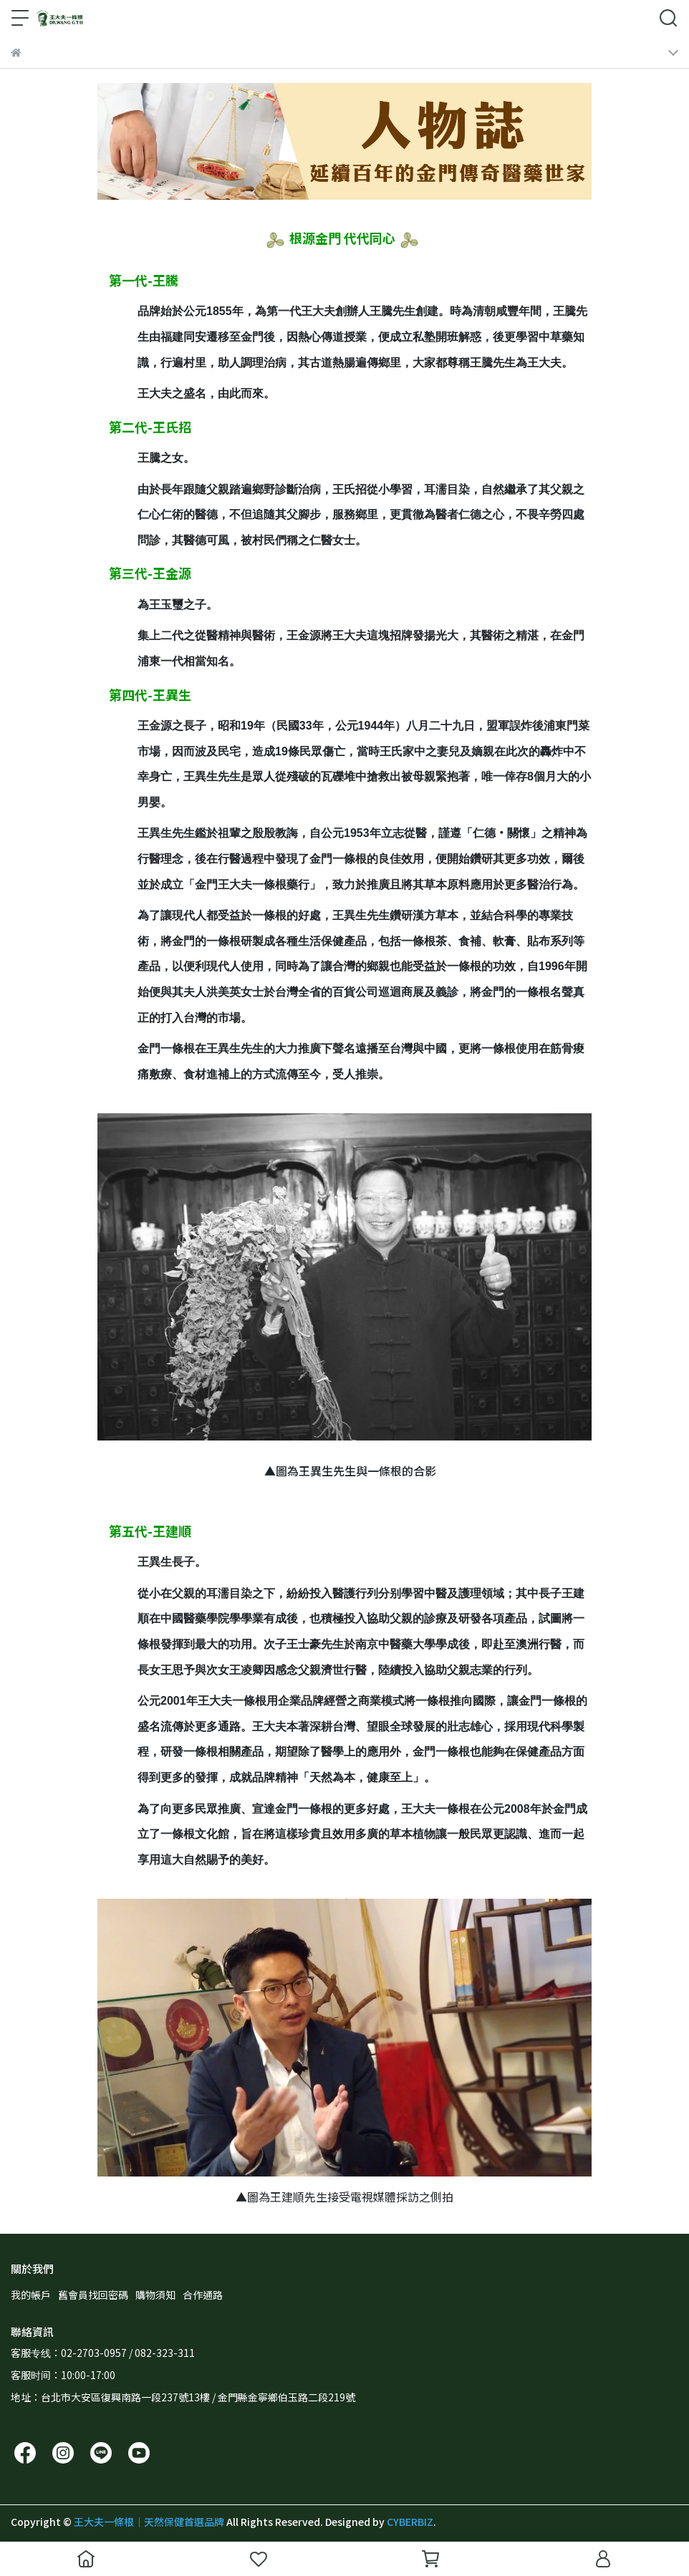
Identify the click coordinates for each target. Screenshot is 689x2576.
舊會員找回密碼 (93, 2294)
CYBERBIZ (410, 2521)
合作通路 (203, 2294)
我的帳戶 (31, 2294)
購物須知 (155, 2294)
